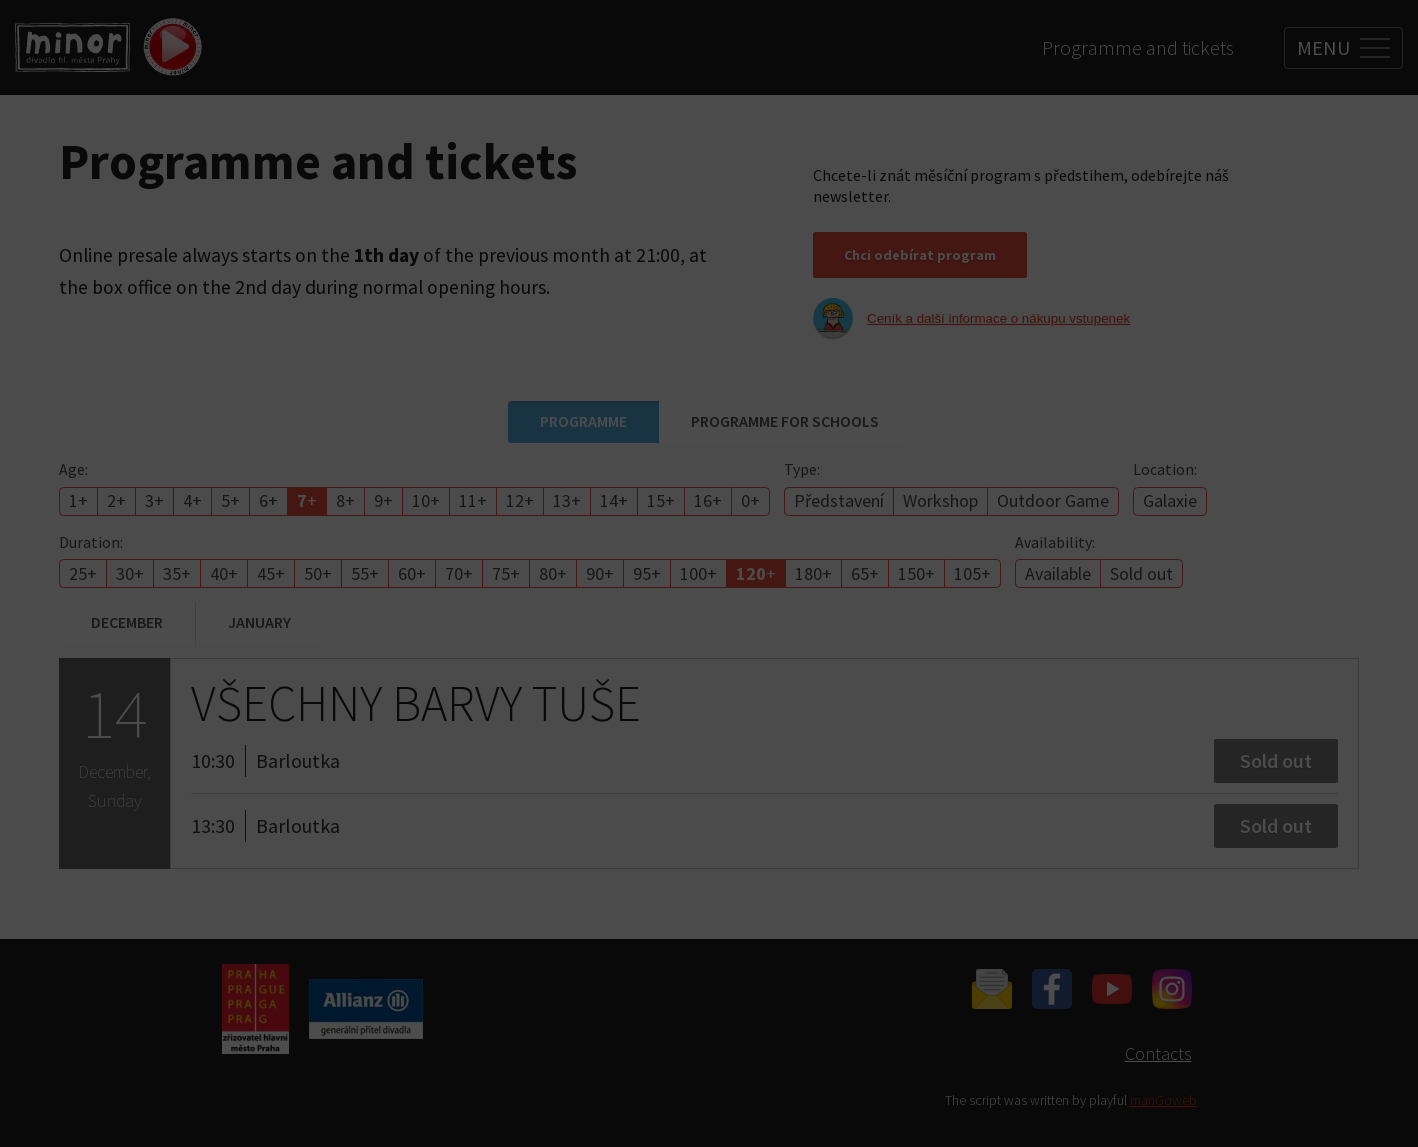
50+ (318, 573)
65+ (865, 573)
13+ (567, 500)
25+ (83, 573)
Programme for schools (785, 421)
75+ (506, 573)
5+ (230, 500)
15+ (661, 500)
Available (1058, 573)
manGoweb (1163, 1100)
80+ (553, 573)
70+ (459, 573)
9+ (383, 500)
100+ (698, 573)
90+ (600, 573)
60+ (412, 573)
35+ (177, 573)
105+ (972, 573)
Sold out (1141, 573)
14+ (614, 500)
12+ (520, 500)
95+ (647, 573)
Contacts (1158, 1053)
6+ (268, 500)
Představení (839, 500)
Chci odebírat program (920, 255)
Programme (583, 421)
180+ (813, 573)
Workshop (940, 500)
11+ (473, 500)
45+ (271, 573)
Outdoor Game (1053, 500)
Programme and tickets (1138, 47)
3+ (154, 500)
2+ (116, 500)
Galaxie (1170, 500)
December (127, 622)
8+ (345, 500)
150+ (916, 573)
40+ (224, 573)
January (259, 622)
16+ (708, 500)
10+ (426, 500)
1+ (78, 500)
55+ (365, 573)
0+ (750, 500)
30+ (130, 573)
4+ (192, 500)
